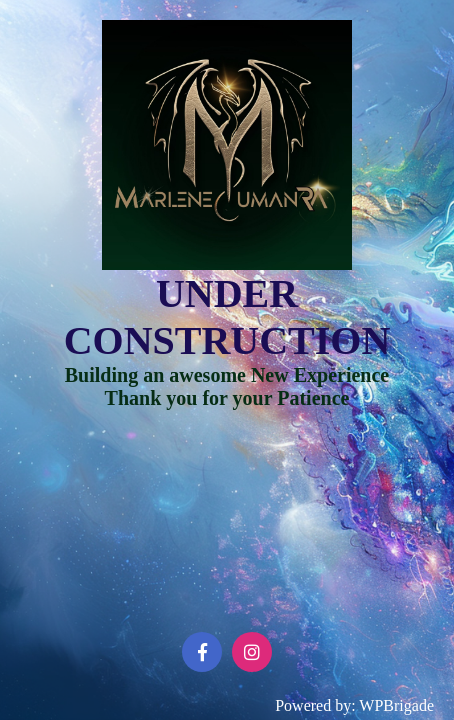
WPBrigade (396, 705)
